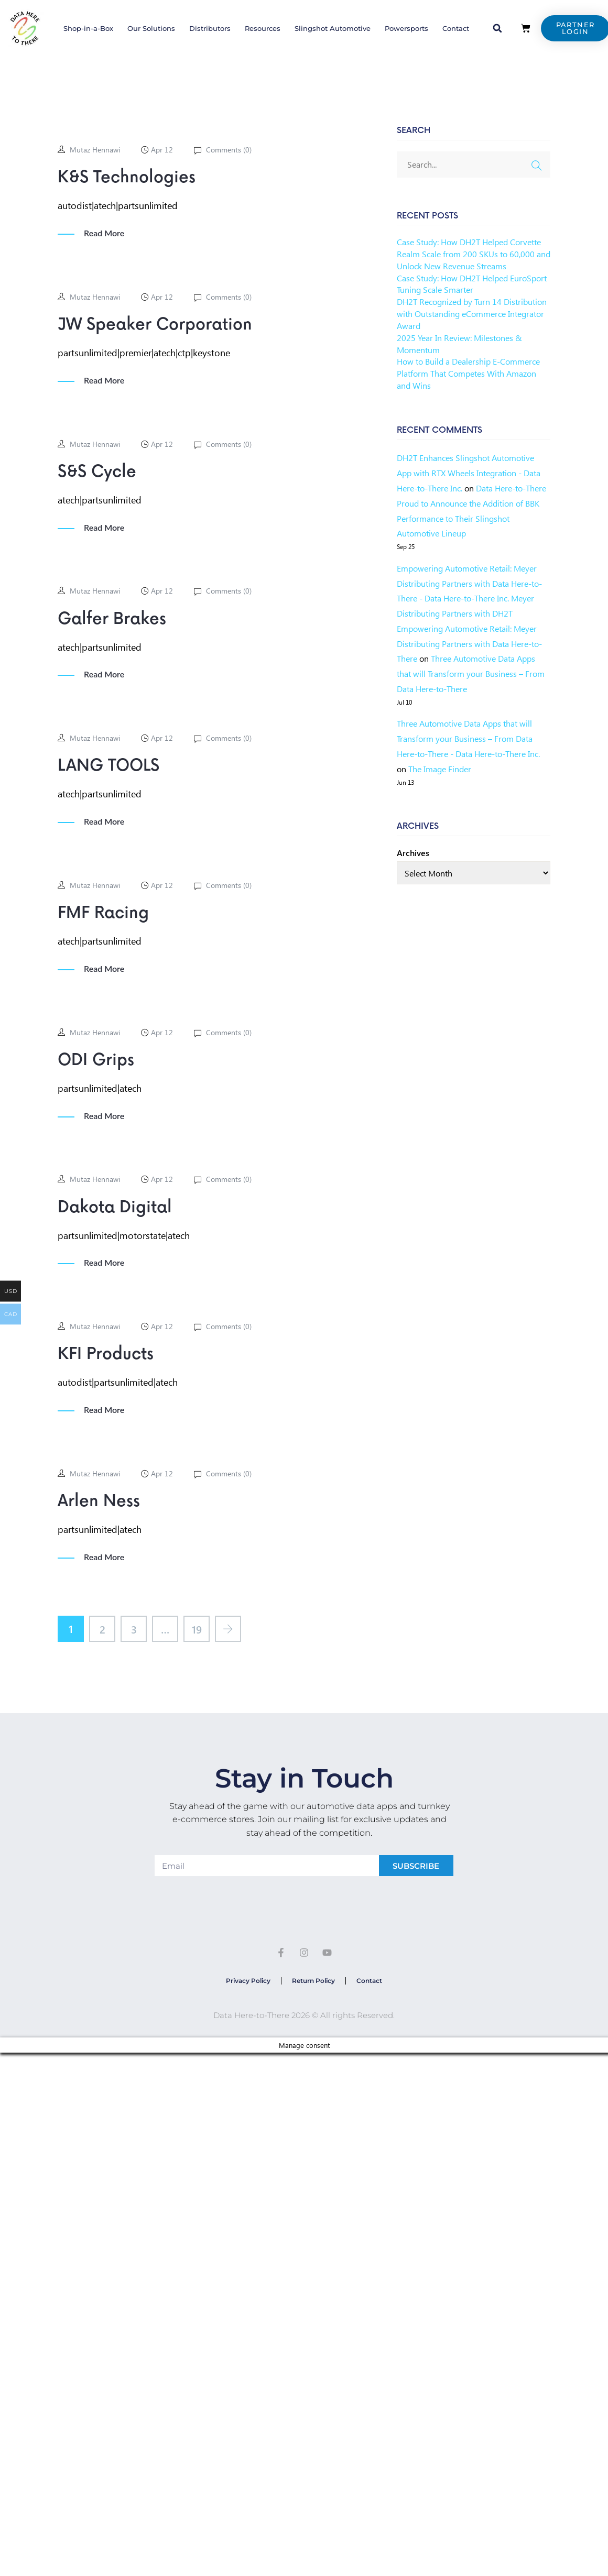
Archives (413, 852)
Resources (262, 28)
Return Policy (313, 1981)
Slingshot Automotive (333, 28)
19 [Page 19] (197, 1628)
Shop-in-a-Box (88, 28)
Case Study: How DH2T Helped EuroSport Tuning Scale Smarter (472, 283)
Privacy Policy (248, 1981)
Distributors (210, 28)
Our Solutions (151, 28)
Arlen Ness (99, 1501)
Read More (104, 233)
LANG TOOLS (108, 766)
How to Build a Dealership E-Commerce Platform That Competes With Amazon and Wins (468, 373)
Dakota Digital (115, 1207)
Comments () (228, 150)
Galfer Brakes (112, 619)
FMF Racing (103, 913)
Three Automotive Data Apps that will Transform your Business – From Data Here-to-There (471, 673)
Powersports (406, 28)
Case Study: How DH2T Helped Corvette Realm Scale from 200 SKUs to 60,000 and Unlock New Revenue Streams (473, 253)
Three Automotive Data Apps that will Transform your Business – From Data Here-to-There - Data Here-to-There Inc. (468, 738)
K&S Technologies (127, 177)
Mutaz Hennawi (95, 150)
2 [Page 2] (102, 1628)
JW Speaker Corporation (155, 324)
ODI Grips (96, 1060)
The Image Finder (439, 768)
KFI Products (106, 1354)
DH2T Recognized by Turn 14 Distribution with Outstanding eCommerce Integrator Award (472, 313)
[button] (497, 28)
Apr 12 (162, 150)
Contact (455, 28)
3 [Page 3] (134, 1628)
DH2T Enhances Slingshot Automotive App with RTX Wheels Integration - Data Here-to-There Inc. (468, 473)
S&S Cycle (97, 472)
